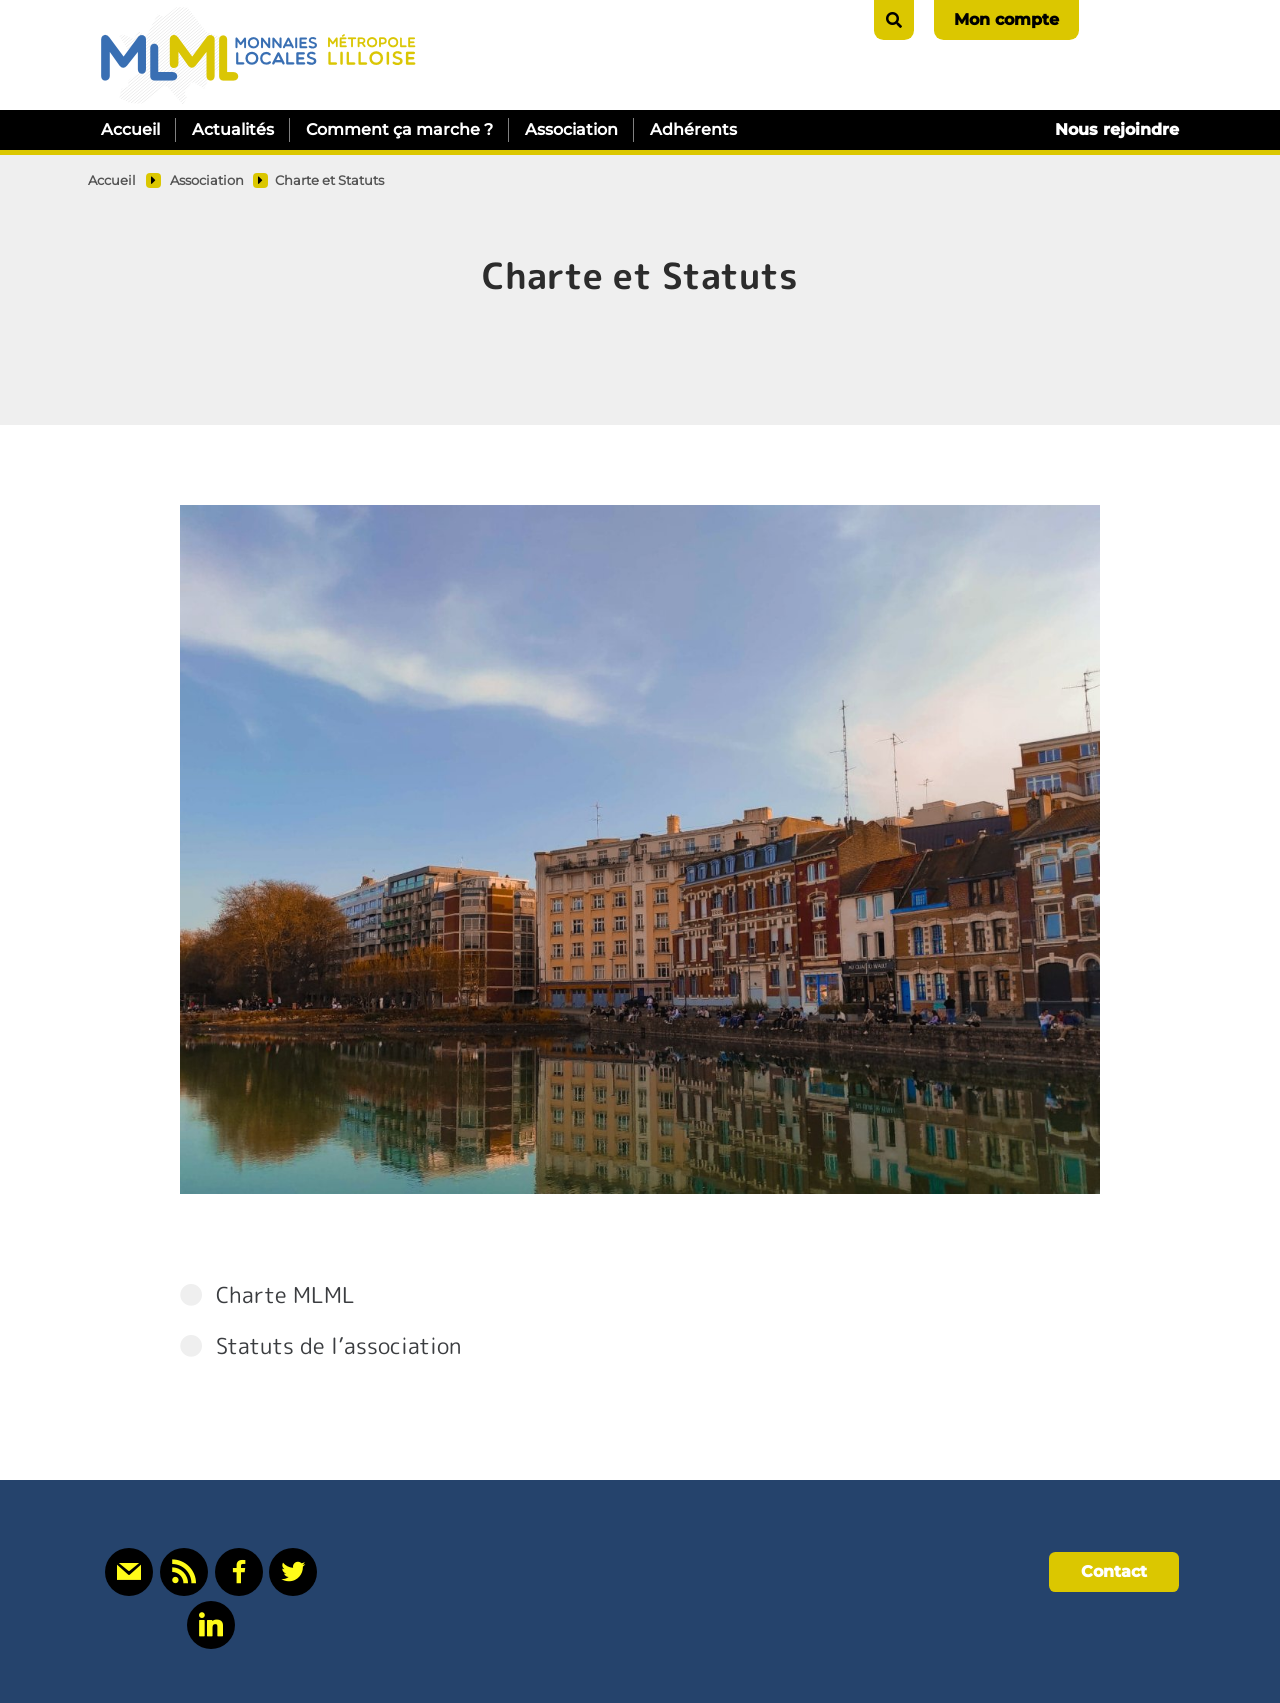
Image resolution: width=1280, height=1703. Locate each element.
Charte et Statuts (329, 180)
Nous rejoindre (1117, 129)
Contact (1114, 1571)
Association (571, 129)
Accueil (130, 129)
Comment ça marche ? (399, 129)
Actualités (233, 129)
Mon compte (1006, 19)
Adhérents (693, 129)
